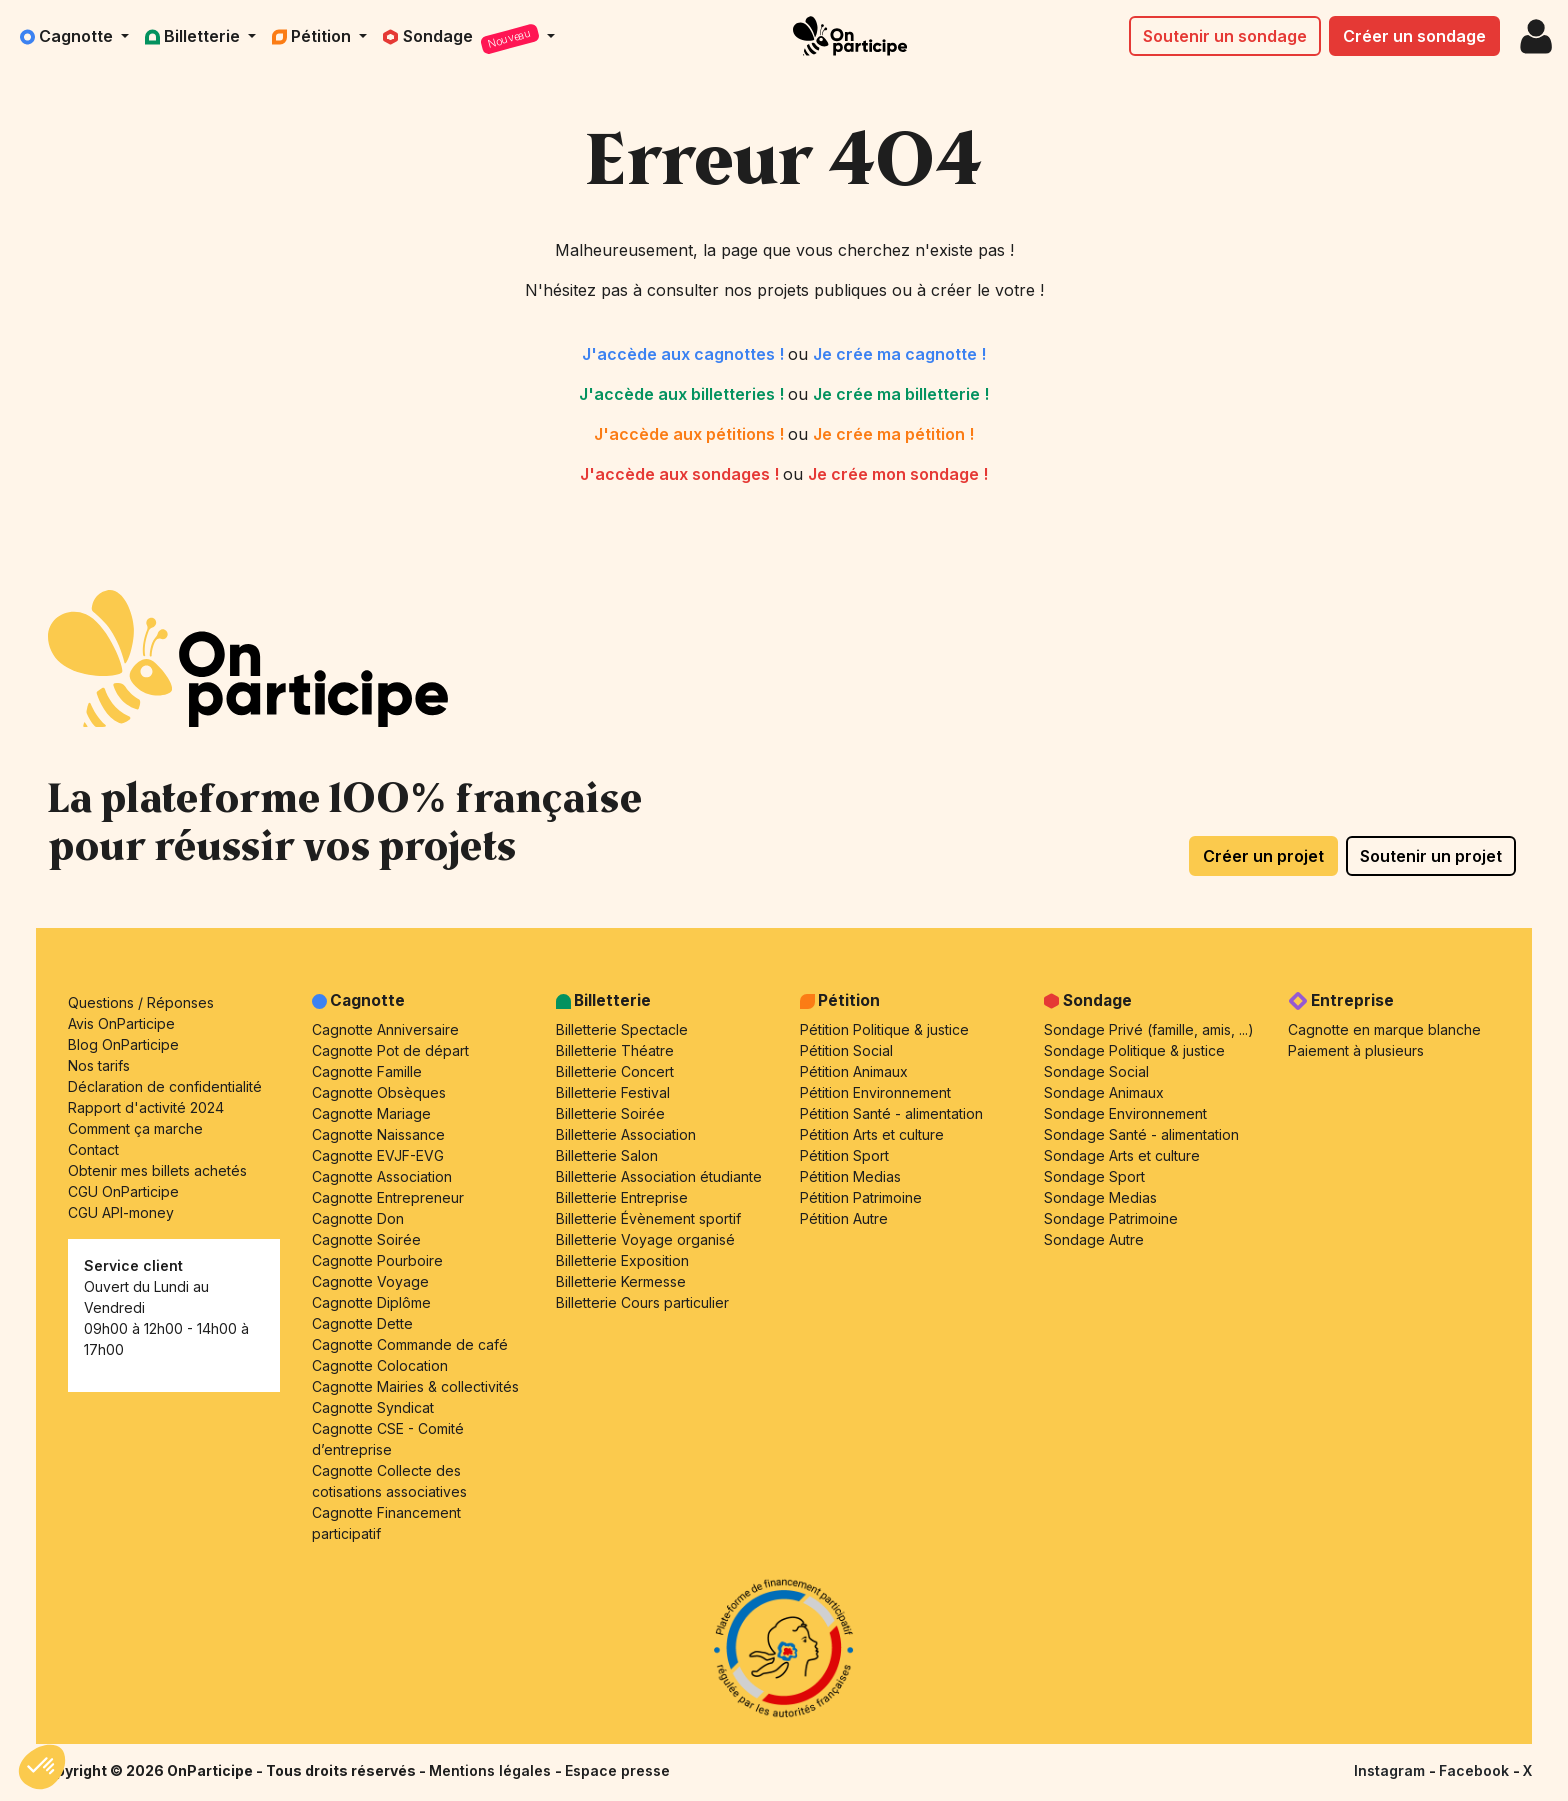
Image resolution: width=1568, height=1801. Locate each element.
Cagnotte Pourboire (377, 1260)
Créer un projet (1263, 856)
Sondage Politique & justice (1134, 1050)
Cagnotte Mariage (371, 1113)
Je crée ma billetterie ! (901, 394)
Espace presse (617, 1770)
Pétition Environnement (875, 1092)
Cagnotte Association (382, 1176)
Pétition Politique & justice (884, 1029)
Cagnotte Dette (362, 1323)
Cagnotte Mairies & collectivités (415, 1386)
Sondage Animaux (1104, 1092)
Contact (93, 1149)
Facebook (1476, 1770)
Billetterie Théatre (615, 1050)
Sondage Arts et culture (1122, 1155)
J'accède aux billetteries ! (683, 394)
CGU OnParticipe (123, 1191)
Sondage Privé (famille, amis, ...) (1149, 1029)
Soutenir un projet (1431, 856)
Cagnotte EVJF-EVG (378, 1155)
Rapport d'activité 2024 (146, 1107)
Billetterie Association (626, 1134)
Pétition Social (846, 1050)
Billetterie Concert (615, 1071)
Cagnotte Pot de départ (390, 1050)
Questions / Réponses (141, 1002)
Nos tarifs (99, 1065)
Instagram (1391, 1770)
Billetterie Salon (607, 1155)
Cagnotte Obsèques (379, 1092)
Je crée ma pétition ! (893, 434)
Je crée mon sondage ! (898, 474)
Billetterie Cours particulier (642, 1302)
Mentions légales (492, 1770)
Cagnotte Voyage (370, 1281)
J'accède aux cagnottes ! (685, 354)
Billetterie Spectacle (622, 1029)
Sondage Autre (1094, 1239)
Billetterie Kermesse (621, 1281)
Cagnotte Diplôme (371, 1302)
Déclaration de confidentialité (165, 1086)
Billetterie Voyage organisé (645, 1239)
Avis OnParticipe (121, 1023)
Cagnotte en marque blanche (1384, 1029)
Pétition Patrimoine (861, 1197)
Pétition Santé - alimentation (891, 1113)
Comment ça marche (135, 1128)
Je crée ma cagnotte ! (899, 354)
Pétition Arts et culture (872, 1134)
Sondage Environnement (1125, 1113)
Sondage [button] (463, 39)
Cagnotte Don (358, 1218)
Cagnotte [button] (68, 36)
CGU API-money (121, 1212)
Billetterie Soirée (610, 1113)
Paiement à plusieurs (1356, 1050)
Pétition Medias (850, 1176)
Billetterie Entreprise (622, 1197)
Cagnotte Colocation (380, 1365)
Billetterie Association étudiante (659, 1176)
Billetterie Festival (613, 1092)
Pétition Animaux (854, 1071)
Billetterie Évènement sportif (648, 1218)
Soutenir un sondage (1225, 36)
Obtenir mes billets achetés (157, 1170)
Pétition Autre (844, 1218)
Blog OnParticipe (123, 1044)
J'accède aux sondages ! (681, 474)
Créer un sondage (1414, 36)
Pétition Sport (844, 1155)
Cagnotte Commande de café (410, 1344)
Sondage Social (1096, 1071)
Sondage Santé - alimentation (1141, 1134)
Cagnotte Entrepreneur (388, 1197)
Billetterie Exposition (622, 1260)
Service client (133, 1265)
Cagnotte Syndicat (373, 1407)
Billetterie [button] (194, 36)
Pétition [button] (313, 36)
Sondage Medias (1100, 1197)
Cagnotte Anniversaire (385, 1029)
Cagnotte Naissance (378, 1134)
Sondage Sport (1094, 1176)
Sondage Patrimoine (1111, 1218)
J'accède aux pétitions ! (691, 434)
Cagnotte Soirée (366, 1239)
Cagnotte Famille (367, 1071)
